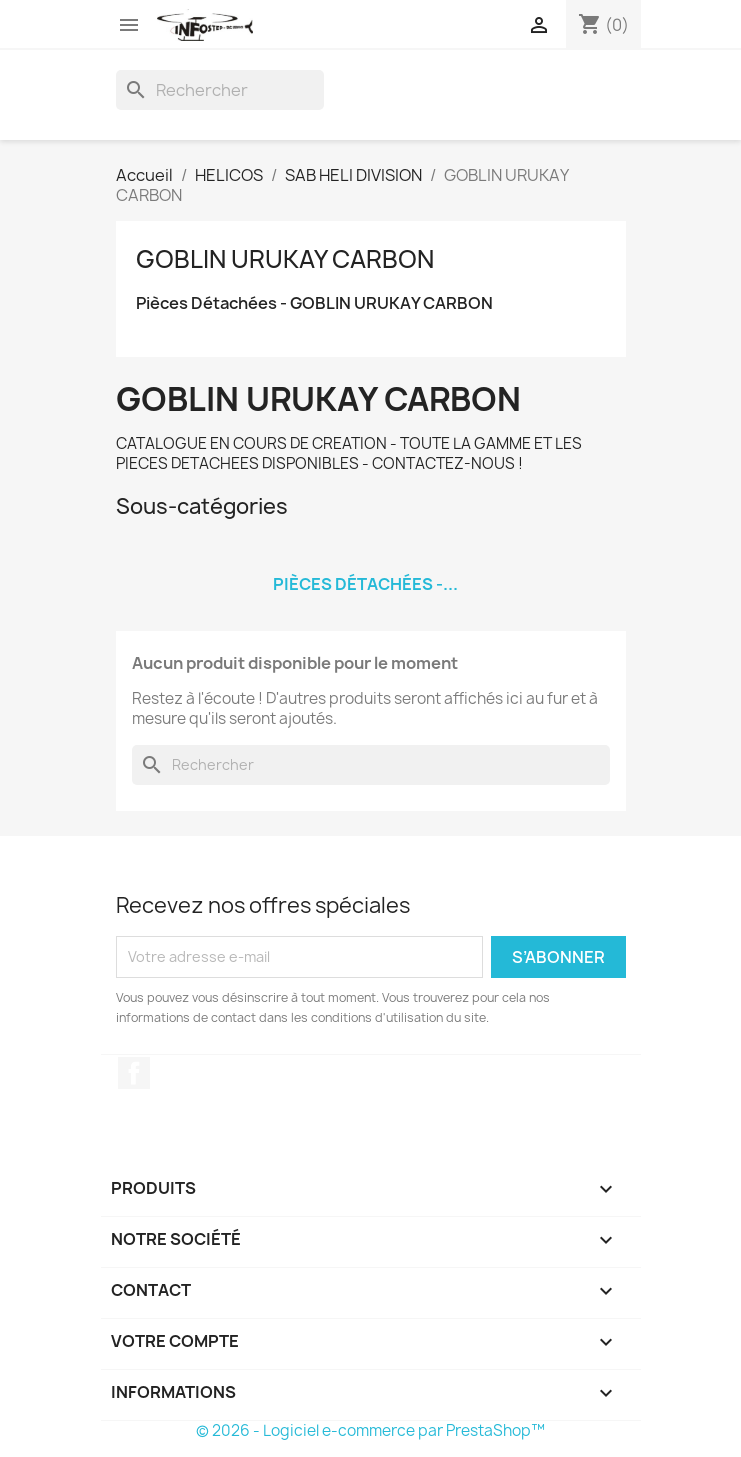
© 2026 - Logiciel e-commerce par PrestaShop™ (370, 1430)
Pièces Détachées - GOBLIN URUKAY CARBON (314, 303)
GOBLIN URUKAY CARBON (285, 259)
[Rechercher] (220, 90)
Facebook (134, 1073)
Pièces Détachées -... (365, 584)
